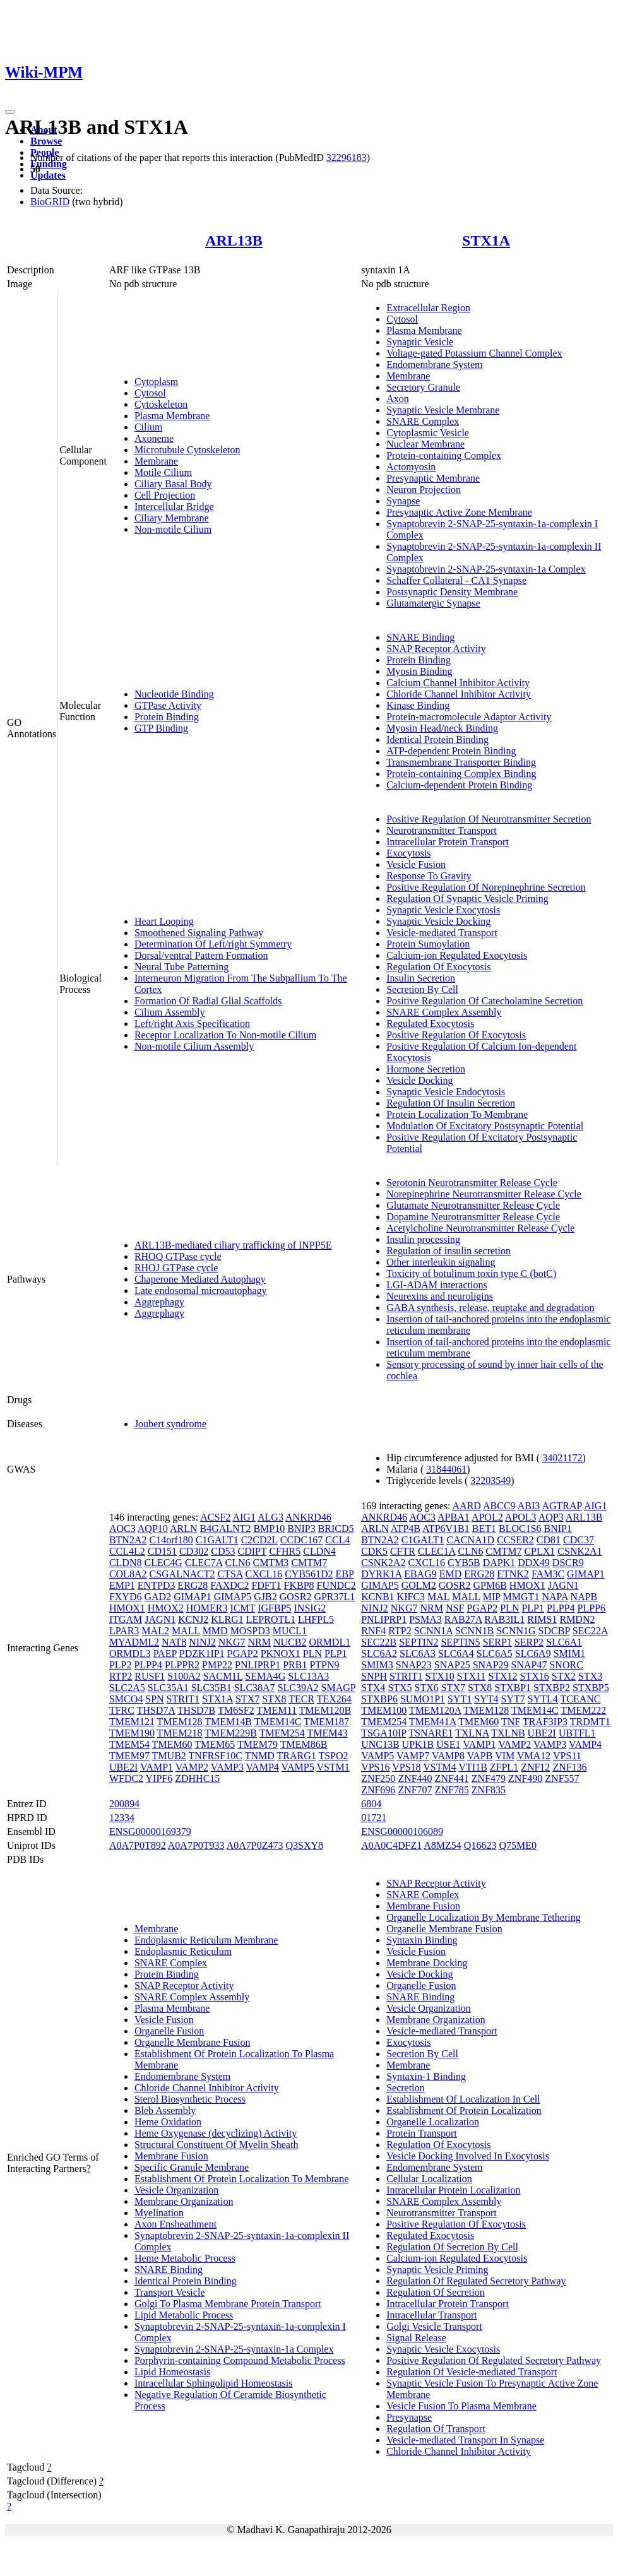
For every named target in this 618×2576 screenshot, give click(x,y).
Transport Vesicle (169, 2292)
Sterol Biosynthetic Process (190, 2099)
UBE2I (123, 1767)
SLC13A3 (308, 1676)
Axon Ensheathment (175, 2224)
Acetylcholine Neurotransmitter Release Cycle (480, 1228)
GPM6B (490, 1585)
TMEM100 (384, 1710)
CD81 (549, 1539)
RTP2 (120, 1676)
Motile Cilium (163, 472)
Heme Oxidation (167, 2121)
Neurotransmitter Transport (441, 830)
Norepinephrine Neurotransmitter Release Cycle (483, 1194)
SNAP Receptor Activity (436, 648)
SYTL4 (543, 1699)
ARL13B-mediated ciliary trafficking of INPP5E (233, 1245)
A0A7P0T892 (137, 1845)
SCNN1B (474, 1630)
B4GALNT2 (225, 1528)
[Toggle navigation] (10, 112)
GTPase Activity (167, 705)
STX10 (440, 1676)
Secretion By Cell (422, 989)
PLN (312, 1653)
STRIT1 (183, 1699)
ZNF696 (378, 1789)
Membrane (156, 461)
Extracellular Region (428, 307)
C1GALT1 (217, 1539)
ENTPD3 (156, 1585)
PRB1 (295, 1664)
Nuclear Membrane (425, 444)
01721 (373, 1817)
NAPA (554, 1596)
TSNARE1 (430, 1733)
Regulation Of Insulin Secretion (450, 1103)
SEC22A (590, 1630)
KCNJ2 (193, 1619)
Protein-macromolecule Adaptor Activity (468, 716)
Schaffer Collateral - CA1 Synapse (456, 580)
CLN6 (237, 1562)
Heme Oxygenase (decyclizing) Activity (215, 2133)
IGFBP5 (274, 1608)
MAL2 (155, 1630)
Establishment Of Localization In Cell (463, 2099)
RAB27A (463, 1619)
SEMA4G (265, 1676)
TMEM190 (132, 1733)
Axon (397, 398)
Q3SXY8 (304, 1845)
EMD (450, 1574)
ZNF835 (489, 1789)
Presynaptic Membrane (433, 478)
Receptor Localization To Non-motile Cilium (225, 1035)
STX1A (486, 240)
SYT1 (460, 1699)
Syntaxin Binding (421, 1940)
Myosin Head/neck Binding (442, 728)
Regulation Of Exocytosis (438, 966)
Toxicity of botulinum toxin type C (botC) (471, 1273)
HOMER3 (207, 1608)
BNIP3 (301, 1528)
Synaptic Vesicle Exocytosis (443, 910)
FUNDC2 (336, 1585)
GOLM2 (418, 1585)
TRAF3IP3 (545, 1721)
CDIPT (251, 1551)
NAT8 (174, 1642)
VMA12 (533, 1755)
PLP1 (335, 1653)
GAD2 (157, 1596)
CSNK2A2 (383, 1562)
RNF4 (373, 1630)
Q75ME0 (518, 1845)
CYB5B (464, 1562)
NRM (258, 1642)
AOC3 (122, 1528)
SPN (154, 1699)
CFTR (402, 1551)
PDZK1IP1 (202, 1653)
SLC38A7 (254, 1687)
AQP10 (153, 1528)
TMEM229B (231, 1733)
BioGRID (49, 201)
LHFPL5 (316, 1619)
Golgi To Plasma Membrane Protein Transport (227, 2303)
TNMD (260, 1755)
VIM (504, 1755)
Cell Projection (164, 495)
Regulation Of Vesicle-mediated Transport (471, 2371)
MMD (215, 1630)
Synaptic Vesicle (419, 341)
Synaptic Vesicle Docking (438, 921)
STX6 (427, 1687)
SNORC (566, 1664)
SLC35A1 (168, 1687)
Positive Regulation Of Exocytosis (456, 1035)
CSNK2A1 (579, 1551)
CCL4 (337, 1539)
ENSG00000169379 (150, 1831)
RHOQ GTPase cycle (178, 1256)
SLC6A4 (456, 1653)
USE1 (448, 1744)
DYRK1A (381, 1574)
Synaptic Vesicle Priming (437, 2269)
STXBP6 (379, 1699)
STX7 (247, 1699)
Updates (48, 175)
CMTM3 (270, 1562)
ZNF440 (415, 1778)
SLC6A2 (379, 1653)
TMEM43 (327, 1733)
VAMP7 (412, 1755)
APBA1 (453, 1517)
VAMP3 (227, 1767)
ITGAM (125, 1619)
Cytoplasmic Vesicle (427, 432)
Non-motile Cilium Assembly (194, 1046)
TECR (301, 1699)
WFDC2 (126, 1778)
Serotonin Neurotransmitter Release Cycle (471, 1182)
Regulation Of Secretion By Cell (452, 2246)
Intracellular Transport (431, 2315)
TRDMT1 (590, 1721)
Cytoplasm (156, 381)
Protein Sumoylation (428, 944)
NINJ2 (202, 1642)
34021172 (562, 1457)
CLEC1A (437, 1551)
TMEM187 (326, 1721)
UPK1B (418, 1744)
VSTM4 (439, 1767)
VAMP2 (191, 1767)
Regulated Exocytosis (430, 1023)
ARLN (184, 1528)
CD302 (193, 1551)
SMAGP (338, 1687)
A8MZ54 (442, 1845)
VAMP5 (298, 1767)
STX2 (564, 1676)
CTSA (229, 1574)
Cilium (148, 427)
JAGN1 (160, 1619)
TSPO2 (333, 1755)
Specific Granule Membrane (191, 2167)
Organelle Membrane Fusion (192, 2042)
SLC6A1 (564, 1642)
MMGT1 (521, 1596)
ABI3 (529, 1505)
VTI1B (472, 1767)
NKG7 (232, 1642)
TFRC (121, 1710)
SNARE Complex (422, 421)
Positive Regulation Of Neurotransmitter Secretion (488, 819)
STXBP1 (512, 1687)
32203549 (490, 1480)
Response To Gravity (429, 875)
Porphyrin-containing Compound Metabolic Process (239, 2360)
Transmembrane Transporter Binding (461, 762)
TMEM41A (432, 1721)
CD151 (162, 1551)
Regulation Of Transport (435, 2428)
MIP (492, 1596)
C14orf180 (171, 1539)
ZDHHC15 (197, 1778)
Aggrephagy (159, 1302)
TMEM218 (180, 1733)
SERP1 (497, 1642)
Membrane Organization (184, 2201)
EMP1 (122, 1585)
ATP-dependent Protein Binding (451, 750)
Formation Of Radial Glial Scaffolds (208, 1000)
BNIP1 (558, 1528)
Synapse (403, 501)
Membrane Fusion (171, 2156)
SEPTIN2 (418, 1642)
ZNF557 (562, 1778)
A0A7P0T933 (196, 1845)
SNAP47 (529, 1664)
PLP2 (120, 1664)
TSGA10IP (383, 1733)
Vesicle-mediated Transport (441, 932)
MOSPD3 (250, 1630)
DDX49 (534, 1562)
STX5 (400, 1687)
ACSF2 (215, 1517)
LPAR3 (124, 1630)
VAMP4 (262, 1767)
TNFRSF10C (215, 1755)
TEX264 (334, 1699)
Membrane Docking (426, 1962)
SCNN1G (515, 1630)
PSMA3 (425, 1619)
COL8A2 (128, 1574)
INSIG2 (310, 1608)
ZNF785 (452, 1789)
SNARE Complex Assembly (443, 1012)
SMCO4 (126, 1699)
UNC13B (380, 1744)
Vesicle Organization (176, 2190)
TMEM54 (129, 1744)
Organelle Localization (432, 2121)
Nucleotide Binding (174, 694)
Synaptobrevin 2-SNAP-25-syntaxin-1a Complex (486, 569)
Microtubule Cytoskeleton (187, 449)
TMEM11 (276, 1710)
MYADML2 (134, 1642)
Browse (46, 141)
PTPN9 (324, 1664)
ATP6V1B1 (446, 1528)
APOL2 (487, 1517)
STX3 (590, 1676)
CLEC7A (204, 1562)
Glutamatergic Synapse (433, 603)
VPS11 (567, 1755)
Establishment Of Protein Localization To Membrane (241, 2178)
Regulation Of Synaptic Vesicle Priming (467, 898)
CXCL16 (263, 1574)
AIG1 (243, 1517)
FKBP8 (299, 1585)
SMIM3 (377, 1664)
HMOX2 (166, 1608)
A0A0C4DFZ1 (391, 1845)
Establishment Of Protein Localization (464, 2110)
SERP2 (529, 1642)
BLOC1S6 (520, 1528)
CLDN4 (319, 1551)
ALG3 (270, 1517)
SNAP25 (452, 1664)
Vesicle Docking (419, 1080)
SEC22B (378, 1642)
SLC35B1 (211, 1687)
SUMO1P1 (422, 1699)
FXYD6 (125, 1596)
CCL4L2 (127, 1551)
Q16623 (480, 1845)
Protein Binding (166, 716)
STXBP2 (551, 1687)
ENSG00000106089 (402, 1831)
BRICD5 (336, 1528)
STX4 (373, 1687)
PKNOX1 (280, 1653)
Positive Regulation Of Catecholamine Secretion (484, 1000)
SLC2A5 (127, 1687)
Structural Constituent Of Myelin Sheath (216, 2144)
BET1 (484, 1528)
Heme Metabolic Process (184, 2258)
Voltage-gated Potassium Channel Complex (474, 353)
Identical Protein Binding (437, 739)
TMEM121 (132, 1721)
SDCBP (554, 1630)
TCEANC (581, 1699)
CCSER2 (515, 1539)
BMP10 (269, 1528)
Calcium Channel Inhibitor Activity (458, 682)
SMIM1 (570, 1653)
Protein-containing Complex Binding (461, 773)
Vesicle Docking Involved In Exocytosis (467, 2156)
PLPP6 (591, 1608)
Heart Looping (164, 921)
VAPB (480, 1755)
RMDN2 (577, 1619)
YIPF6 (159, 1778)
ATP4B (405, 1528)
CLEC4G (163, 1562)
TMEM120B (325, 1710)
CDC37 (578, 1539)
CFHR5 (284, 1551)
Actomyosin (411, 466)
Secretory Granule (423, 387)
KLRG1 (227, 1619)
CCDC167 (301, 1539)
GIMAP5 (233, 1596)
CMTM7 (309, 1562)
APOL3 (521, 1517)
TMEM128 (180, 1721)
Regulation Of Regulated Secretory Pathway (476, 2281)
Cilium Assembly (169, 1012)
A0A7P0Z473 (255, 1845)
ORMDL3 (130, 1653)
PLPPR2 (182, 1664)
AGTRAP (561, 1505)
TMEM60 (172, 1744)
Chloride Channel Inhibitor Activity (458, 694)
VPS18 (406, 1767)
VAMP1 (156, 1767)
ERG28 (192, 1585)
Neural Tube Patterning (181, 966)
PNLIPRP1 (257, 1664)
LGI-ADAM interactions (436, 1284)
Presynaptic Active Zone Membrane (459, 512)
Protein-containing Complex (443, 455)
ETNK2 (513, 1574)
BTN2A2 (128, 1539)
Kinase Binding (417, 705)
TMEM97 (129, 1755)
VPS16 (375, 1767)
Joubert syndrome (170, 1423)
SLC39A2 (298, 1687)
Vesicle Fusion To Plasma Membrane (461, 2406)
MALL (186, 1630)
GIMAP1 (192, 1596)
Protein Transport (421, 2133)
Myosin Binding (419, 671)
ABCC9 (499, 1505)
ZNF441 (452, 1778)
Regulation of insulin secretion (448, 1250)
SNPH (374, 1676)
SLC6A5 (495, 1653)
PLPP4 (148, 1664)
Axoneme (154, 438)
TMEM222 (583, 1710)
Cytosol (150, 393)
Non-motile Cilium (172, 529)
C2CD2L (259, 1539)
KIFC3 (411, 1596)
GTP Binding (161, 728)
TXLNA (472, 1733)
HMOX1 (127, 1608)
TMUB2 (169, 1755)
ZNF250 (378, 1778)
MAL (438, 1596)
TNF (510, 1721)
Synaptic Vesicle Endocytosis (445, 1091)
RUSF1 (149, 1676)
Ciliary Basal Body (173, 483)
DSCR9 (568, 1562)
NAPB (584, 1596)
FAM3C (548, 1574)
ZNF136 (569, 1767)
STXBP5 (591, 1687)
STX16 (534, 1676)
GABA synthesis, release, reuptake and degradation (490, 1307)
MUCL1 (290, 1630)
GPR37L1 (334, 1596)
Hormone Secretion (425, 1069)
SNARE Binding (420, 637)
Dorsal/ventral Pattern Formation (201, 955)
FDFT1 (266, 1585)
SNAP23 (414, 1664)
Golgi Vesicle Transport (434, 2326)
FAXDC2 (229, 1585)
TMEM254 (282, 1733)
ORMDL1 (329, 1642)
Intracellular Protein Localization (453, 2190)
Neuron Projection (423, 489)
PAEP (165, 1653)
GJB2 (265, 1596)
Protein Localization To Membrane (457, 1114)
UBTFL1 (577, 1733)
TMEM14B (228, 1721)
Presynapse (409, 2417)
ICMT (242, 1608)
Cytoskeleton (160, 404)
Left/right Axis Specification (192, 1023)
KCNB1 (377, 1596)
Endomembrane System (434, 364)
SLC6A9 (533, 1653)
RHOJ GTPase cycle (176, 1267)
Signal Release (416, 2337)
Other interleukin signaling (440, 1262)
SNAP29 (491, 1664)
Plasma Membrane (172, 415)
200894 (124, 1803)
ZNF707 (415, 1789)
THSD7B (196, 1710)
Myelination (159, 2212)
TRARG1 (296, 1755)
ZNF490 (525, 1778)
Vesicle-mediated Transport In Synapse (465, 2440)
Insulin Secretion (420, 978)
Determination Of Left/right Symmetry (213, 944)
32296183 (346, 157)
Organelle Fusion (169, 2031)
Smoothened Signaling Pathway (198, 932)
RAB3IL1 (504, 1619)
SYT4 (486, 1699)
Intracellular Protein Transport (447, 841)
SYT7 (513, 1699)
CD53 (223, 1551)
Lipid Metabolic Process (183, 2315)
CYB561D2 (309, 1574)
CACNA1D (471, 1539)
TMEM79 (257, 1744)
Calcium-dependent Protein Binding (459, 785)
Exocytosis (408, 853)
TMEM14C (278, 1721)
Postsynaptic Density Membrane (452, 591)
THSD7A (156, 1710)
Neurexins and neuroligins (439, 1296)
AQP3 (551, 1517)
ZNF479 (489, 1778)
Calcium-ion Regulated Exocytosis (456, 955)
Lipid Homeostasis (172, 2371)
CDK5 (374, 1551)
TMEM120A (435, 1710)
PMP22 (217, 1664)
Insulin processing (423, 1239)
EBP (345, 1574)
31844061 (446, 1469)
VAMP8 (448, 1755)
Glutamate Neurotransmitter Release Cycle (473, 1205)
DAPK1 (499, 1562)
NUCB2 (289, 1642)
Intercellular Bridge (174, 506)
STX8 (274, 1699)
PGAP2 (242, 1653)
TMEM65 (214, 1744)
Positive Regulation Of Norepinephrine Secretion (485, 887)
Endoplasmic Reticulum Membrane (206, 1940)
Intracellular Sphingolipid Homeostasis (213, 2383)
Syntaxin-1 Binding (426, 2076)
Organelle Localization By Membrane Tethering (483, 1917)
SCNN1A (433, 1630)
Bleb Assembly (165, 2110)
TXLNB (508, 1733)
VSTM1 (332, 1767)
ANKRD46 (308, 1517)
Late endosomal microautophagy (200, 1290)
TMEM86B (304, 1744)
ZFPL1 (504, 1767)
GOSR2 (296, 1596)
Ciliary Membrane (171, 518)
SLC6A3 (418, 1653)
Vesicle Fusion (416, 864)
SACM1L (223, 1676)
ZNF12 (535, 1767)
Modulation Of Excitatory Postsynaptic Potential (484, 1125)
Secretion (405, 2087)
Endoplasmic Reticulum (183, 1951)
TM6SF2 (236, 1710)
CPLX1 (539, 1551)
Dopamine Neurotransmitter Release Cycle (473, 1216)
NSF (455, 1608)
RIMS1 (542, 1619)
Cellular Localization (429, 2178)
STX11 (471, 1676)
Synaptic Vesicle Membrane (442, 410)
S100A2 (183, 1676)
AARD (467, 1505)
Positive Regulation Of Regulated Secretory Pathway (493, 2360)
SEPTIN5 (460, 1642)
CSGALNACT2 (182, 1574)
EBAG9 (420, 1574)
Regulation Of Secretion (435, 2292)
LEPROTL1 (270, 1619)
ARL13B (234, 240)
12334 (121, 1817)
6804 (371, 1803)
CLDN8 (125, 1562)
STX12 (502, 1676)
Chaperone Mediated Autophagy (200, 1279)
